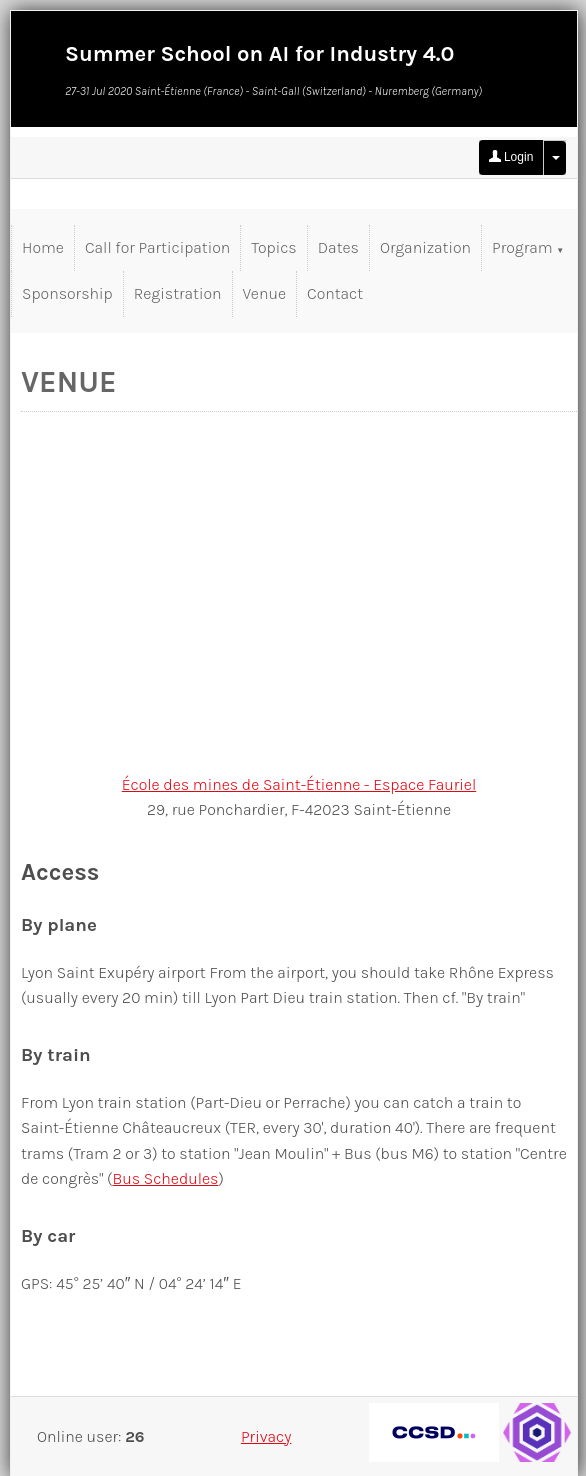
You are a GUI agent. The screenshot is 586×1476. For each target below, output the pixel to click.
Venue (264, 293)
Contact (335, 293)
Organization (425, 247)
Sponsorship (67, 293)
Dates (338, 247)
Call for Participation (157, 247)
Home (43, 247)
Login (511, 157)
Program (528, 247)
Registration (178, 293)
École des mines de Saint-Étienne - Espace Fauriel (299, 784)
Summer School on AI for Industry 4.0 (259, 54)
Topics (273, 247)
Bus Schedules (165, 1178)
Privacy (266, 1436)
